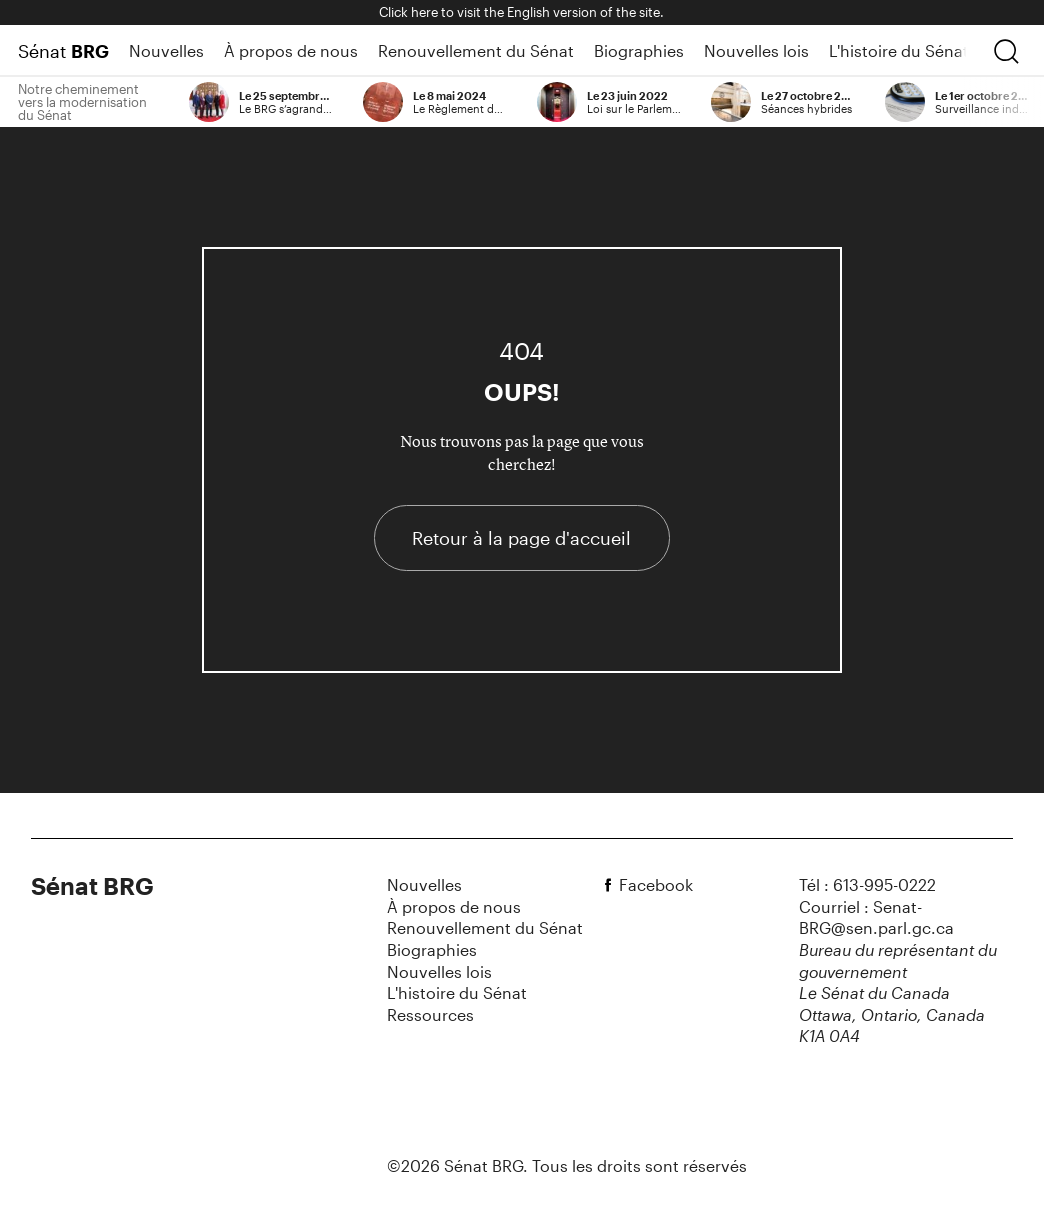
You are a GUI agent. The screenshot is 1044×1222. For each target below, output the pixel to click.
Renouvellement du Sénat (476, 50)
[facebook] (611, 885)
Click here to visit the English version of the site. (521, 12)
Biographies (639, 50)
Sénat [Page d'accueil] (63, 51)
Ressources (430, 1014)
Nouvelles (166, 50)
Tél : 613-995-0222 (867, 884)
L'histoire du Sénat (899, 50)
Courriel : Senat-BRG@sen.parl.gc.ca (876, 917)
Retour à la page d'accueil (521, 538)
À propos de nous (291, 50)
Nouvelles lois (756, 50)
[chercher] (1006, 51)
